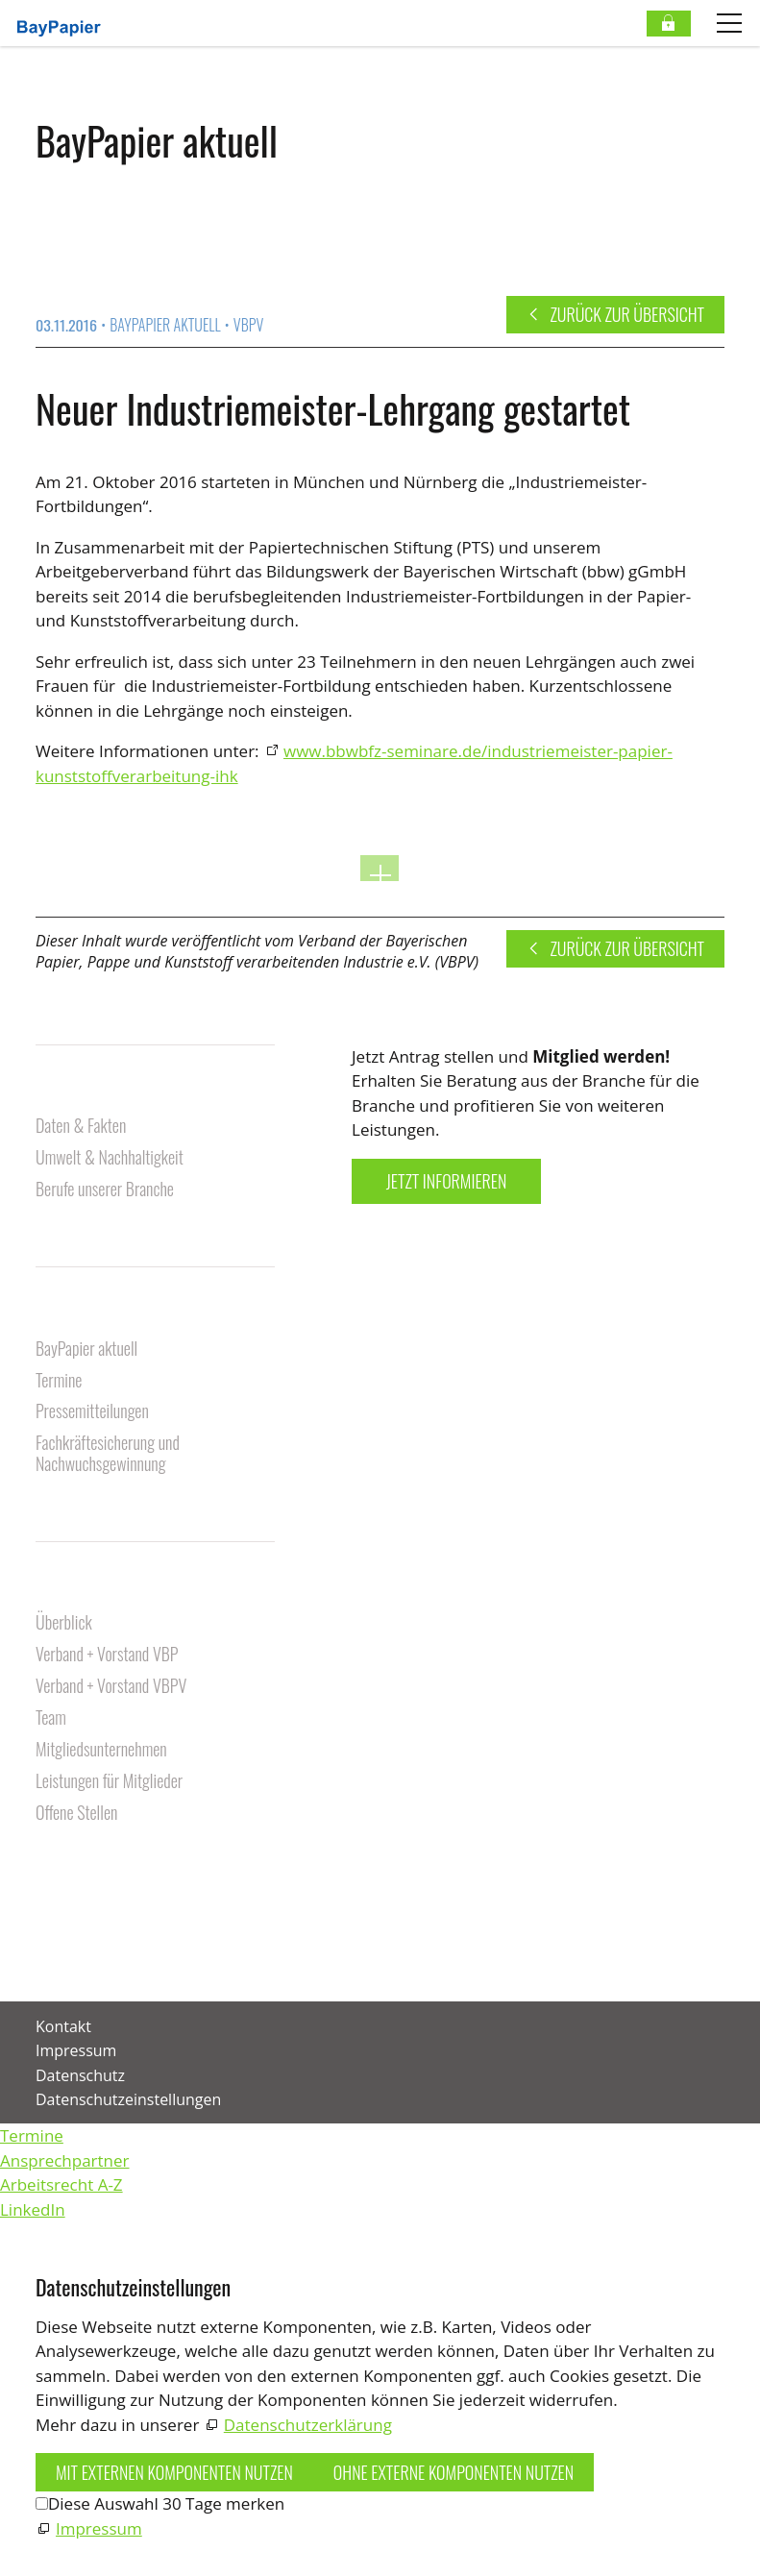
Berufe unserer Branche (105, 1190)
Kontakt (63, 1869)
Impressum (76, 2050)
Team (51, 1718)
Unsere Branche (92, 1094)
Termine (59, 1381)
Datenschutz (80, 2075)
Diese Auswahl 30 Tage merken (166, 2503)
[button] (37, 1950)
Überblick (64, 1623)
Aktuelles (70, 1317)
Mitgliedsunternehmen (101, 1750)
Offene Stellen (76, 1814)
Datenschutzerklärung (308, 2425)
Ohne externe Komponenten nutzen (453, 2472)
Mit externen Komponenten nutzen (174, 2472)
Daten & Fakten (81, 1127)
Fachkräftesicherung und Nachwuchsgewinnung (108, 1454)
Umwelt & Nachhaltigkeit (110, 1158)
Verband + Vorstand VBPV (111, 1687)
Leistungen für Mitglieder (109, 1782)
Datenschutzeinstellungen (128, 2099)
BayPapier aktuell (86, 1349)
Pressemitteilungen (92, 1412)
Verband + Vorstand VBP (107, 1655)
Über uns (67, 1591)
